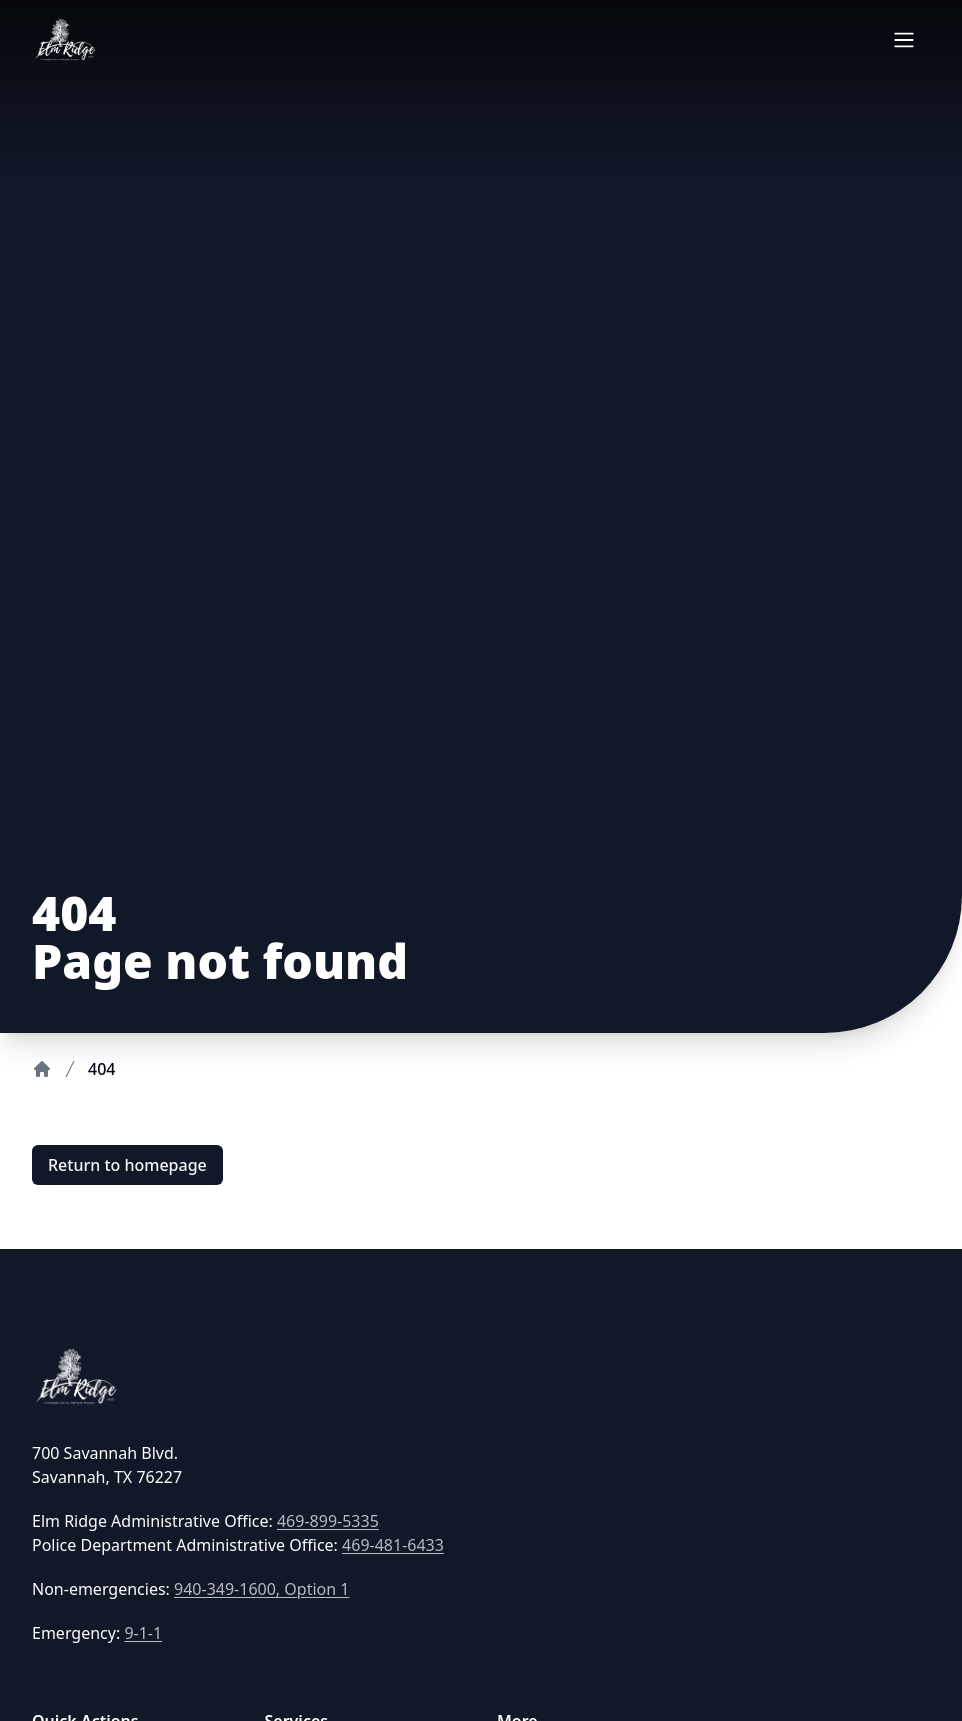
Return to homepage (127, 1165)
